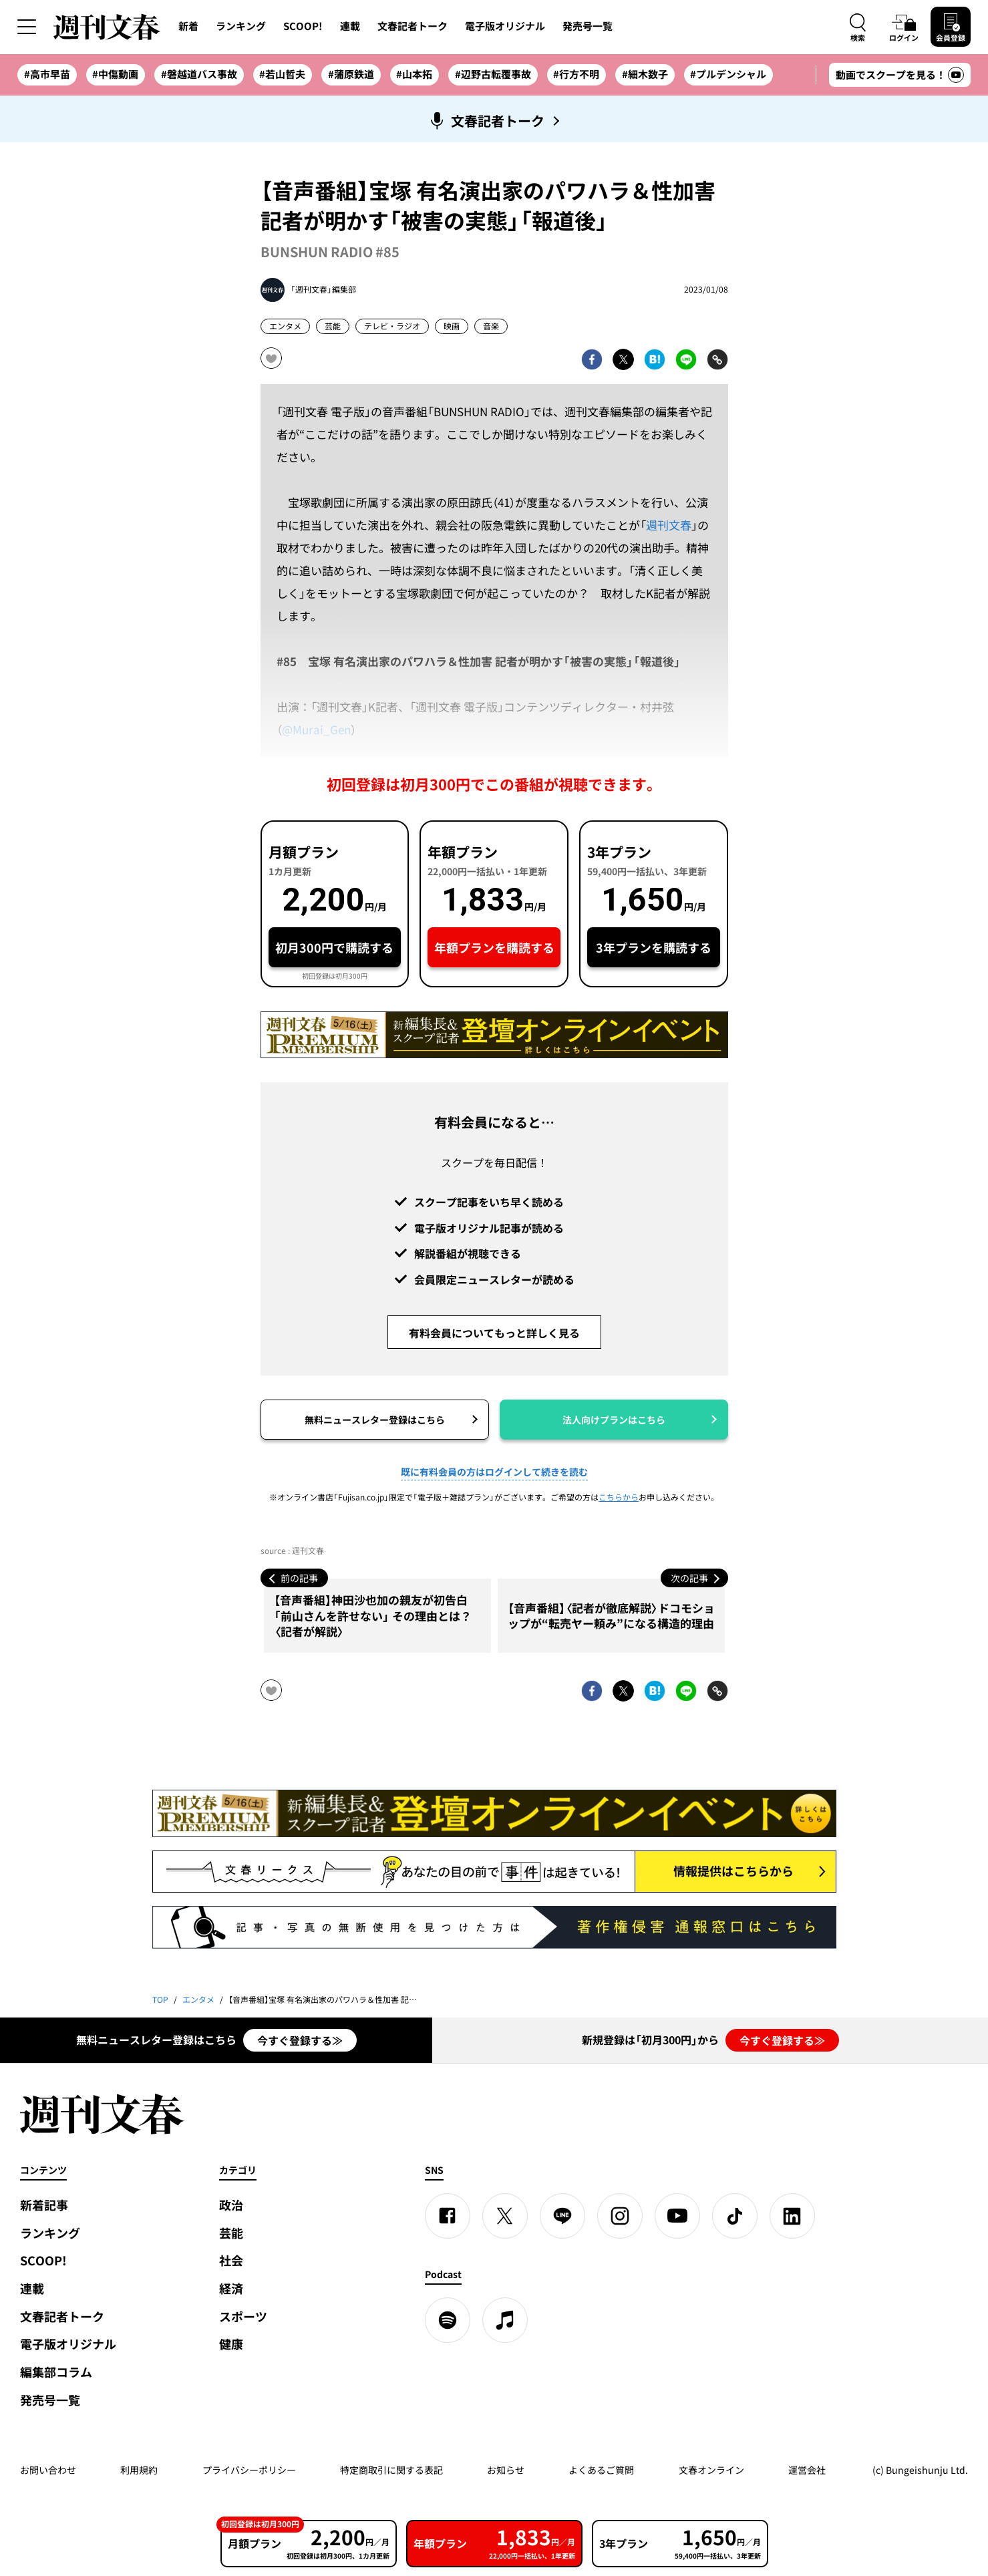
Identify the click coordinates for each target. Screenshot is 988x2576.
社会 (231, 2260)
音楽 (491, 326)
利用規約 (139, 2469)
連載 (350, 26)
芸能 (333, 326)
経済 (231, 2288)
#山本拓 (414, 74)
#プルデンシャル (728, 74)
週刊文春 (668, 524)
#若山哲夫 (282, 74)
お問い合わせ (48, 2469)
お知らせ (505, 2469)
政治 (231, 2205)
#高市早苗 (47, 74)
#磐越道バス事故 (199, 74)
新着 (188, 26)
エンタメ (285, 326)
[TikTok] (735, 2216)
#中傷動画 (115, 74)
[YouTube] (677, 2216)
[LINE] (562, 2216)
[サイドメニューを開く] (26, 26)
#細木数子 (645, 74)
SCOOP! (303, 26)
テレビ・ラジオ (392, 326)
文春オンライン (711, 2469)
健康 (231, 2344)
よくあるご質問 (601, 2469)
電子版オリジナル (505, 26)
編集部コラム (56, 2372)
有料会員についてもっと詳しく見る (494, 1333)
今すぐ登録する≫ (300, 2040)
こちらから (619, 1497)
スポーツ (243, 2316)
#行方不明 (576, 74)
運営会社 (807, 2469)
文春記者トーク (412, 26)
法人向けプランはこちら (613, 1419)
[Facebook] (447, 2216)
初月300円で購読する (334, 948)
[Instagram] (620, 2216)
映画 (452, 326)
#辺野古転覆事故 (493, 74)
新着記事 (44, 2205)
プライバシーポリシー (249, 2469)
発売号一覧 (587, 26)
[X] (505, 2216)
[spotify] (447, 2320)
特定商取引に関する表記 (391, 2469)
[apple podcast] (505, 2320)
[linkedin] (792, 2216)
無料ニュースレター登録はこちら (375, 1419)
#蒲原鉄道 (351, 74)
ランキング (241, 26)
